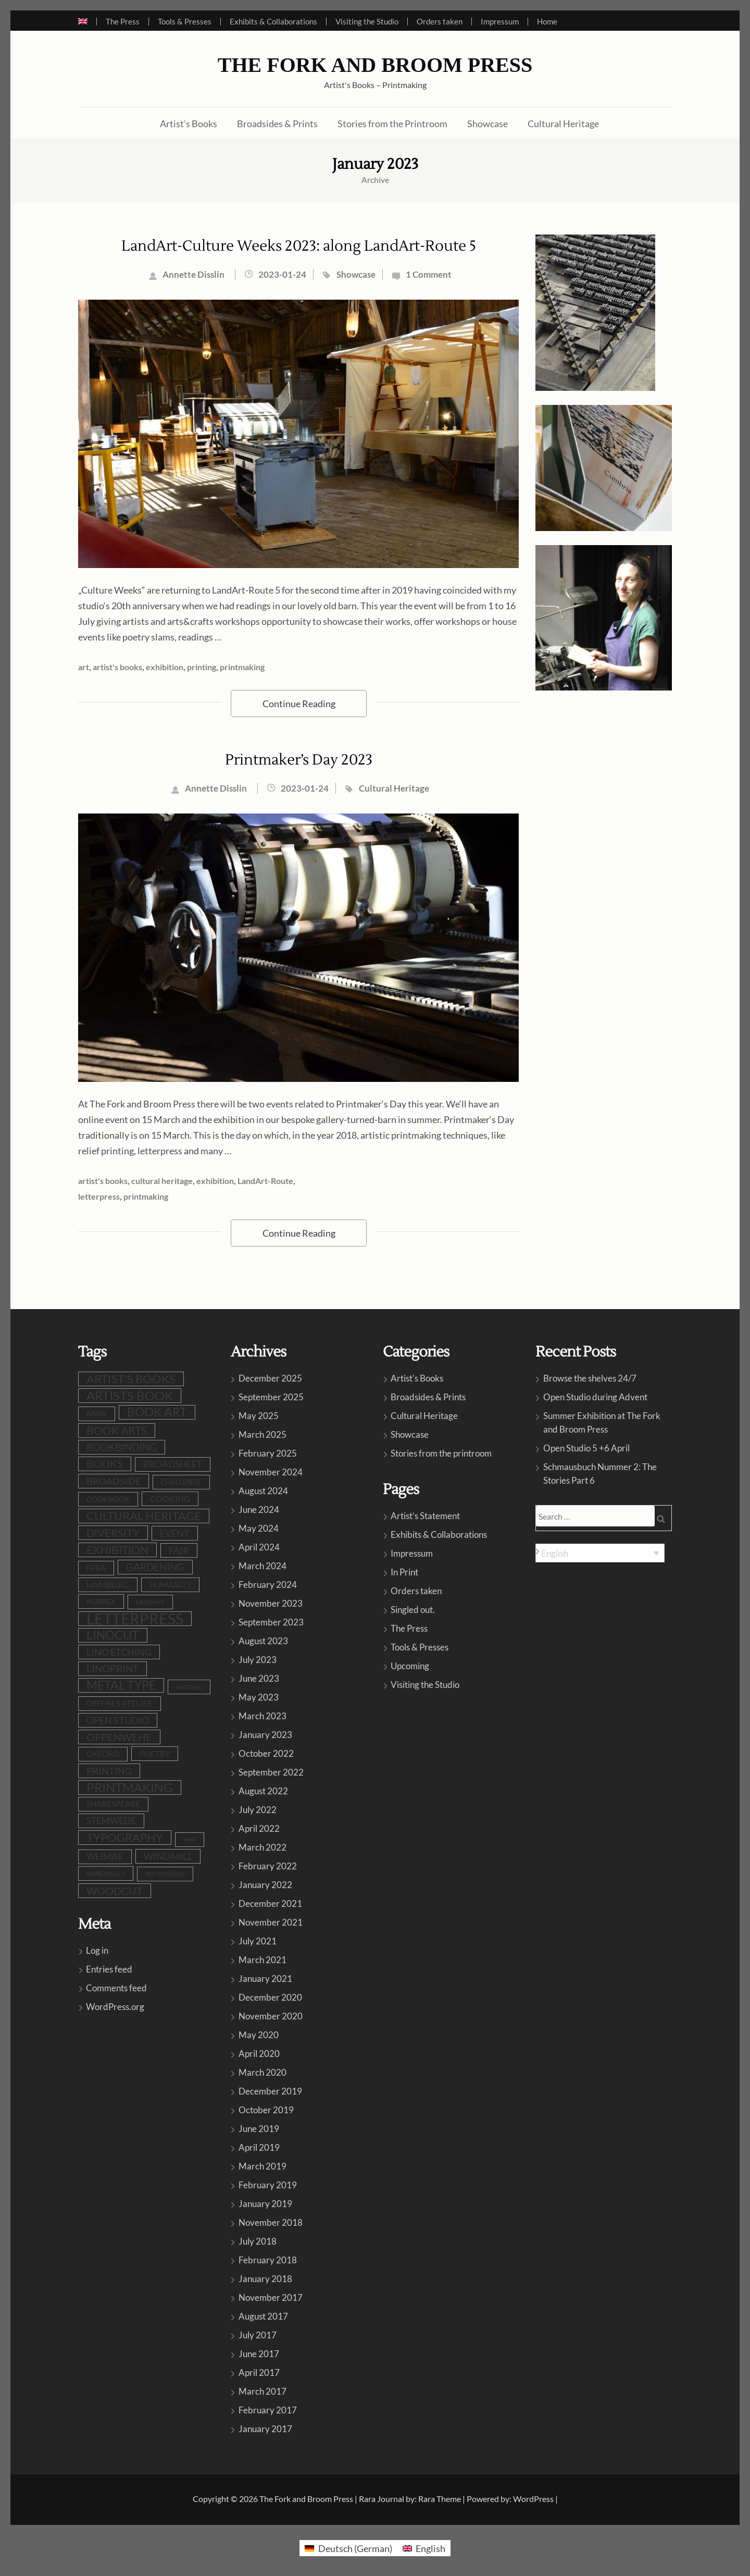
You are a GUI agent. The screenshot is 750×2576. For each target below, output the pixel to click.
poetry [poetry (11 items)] (155, 1753)
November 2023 (271, 1603)
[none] (600, 1553)
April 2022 (259, 1828)
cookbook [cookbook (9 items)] (108, 1499)
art (83, 667)
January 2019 (265, 2203)
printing (201, 667)
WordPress (533, 2499)
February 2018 (268, 2259)
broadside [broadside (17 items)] (113, 1481)
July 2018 (258, 2241)
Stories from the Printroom (392, 123)
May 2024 (259, 1528)
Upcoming (410, 1665)
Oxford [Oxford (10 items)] (102, 1753)
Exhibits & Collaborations (273, 22)
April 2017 (259, 2372)
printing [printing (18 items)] (109, 1771)
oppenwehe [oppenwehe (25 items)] (119, 1737)
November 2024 (271, 1471)
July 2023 (258, 1659)
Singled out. (413, 1609)
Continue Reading (298, 703)
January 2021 (265, 1978)
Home (547, 22)
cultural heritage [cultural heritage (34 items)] (143, 1516)
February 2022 (268, 1865)
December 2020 (270, 1997)
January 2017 (265, 2428)
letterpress (99, 1196)
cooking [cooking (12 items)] (170, 1498)
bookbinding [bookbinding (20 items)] (121, 1447)
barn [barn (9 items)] (96, 1413)
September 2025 (271, 1396)
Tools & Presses (184, 22)
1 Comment (429, 274)
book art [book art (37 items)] (157, 1412)
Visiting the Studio (366, 22)
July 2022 (258, 1809)
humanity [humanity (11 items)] (170, 1584)
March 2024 (262, 1565)
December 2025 (270, 1378)
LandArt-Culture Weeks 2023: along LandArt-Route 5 (298, 246)
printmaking (242, 667)
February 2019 (268, 2184)
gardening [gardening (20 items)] (155, 1567)
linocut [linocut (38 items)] (112, 1635)
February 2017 (268, 2410)
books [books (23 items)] (104, 1464)
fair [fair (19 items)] (179, 1550)
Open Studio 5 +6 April (586, 1448)
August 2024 (263, 1490)
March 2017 (262, 2391)
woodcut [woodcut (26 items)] (114, 1890)
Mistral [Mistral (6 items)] (189, 1687)
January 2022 (265, 1884)
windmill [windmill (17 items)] (168, 1856)
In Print (404, 1572)
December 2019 (270, 2091)
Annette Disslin (193, 274)
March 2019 (262, 2166)
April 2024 (259, 1547)
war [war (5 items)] (189, 1839)
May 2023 (259, 1697)
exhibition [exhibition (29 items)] (117, 1549)
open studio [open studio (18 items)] (117, 1720)
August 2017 (263, 2316)
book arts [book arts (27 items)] (116, 1430)
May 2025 (259, 1415)
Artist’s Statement (425, 1515)
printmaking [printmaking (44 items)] (129, 1787)
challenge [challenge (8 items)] (181, 1482)
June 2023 (259, 1678)
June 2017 (259, 2353)
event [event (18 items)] (175, 1533)
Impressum (500, 22)
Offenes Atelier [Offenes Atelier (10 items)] (119, 1703)
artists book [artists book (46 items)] (129, 1395)
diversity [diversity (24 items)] (113, 1532)
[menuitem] (87, 22)
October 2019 (266, 2109)
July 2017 (258, 2335)
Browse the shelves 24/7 (589, 1378)
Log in (97, 1950)
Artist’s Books (188, 123)
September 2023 (271, 1622)
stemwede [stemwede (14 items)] (111, 1821)
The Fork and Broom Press (375, 65)
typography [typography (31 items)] (124, 1837)
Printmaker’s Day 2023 (298, 759)
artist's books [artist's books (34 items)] (131, 1379)
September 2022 (271, 1772)
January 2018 (265, 2278)
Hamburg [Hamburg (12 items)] (107, 1584)
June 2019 (259, 2128)
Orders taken (440, 22)
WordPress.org (115, 2006)
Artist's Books (417, 1378)
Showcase (487, 123)
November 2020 (271, 2016)
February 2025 (268, 1453)
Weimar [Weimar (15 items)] (104, 1856)
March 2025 (262, 1434)
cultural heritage (162, 1181)
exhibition (164, 667)
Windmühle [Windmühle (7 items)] (165, 1874)
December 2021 (270, 1903)
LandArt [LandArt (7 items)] (150, 1602)
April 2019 (259, 2147)
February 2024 (268, 1584)
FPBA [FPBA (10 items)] (96, 1567)
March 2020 (262, 2072)
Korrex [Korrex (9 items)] (101, 1601)
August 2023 (263, 1640)
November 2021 (271, 1922)
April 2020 (259, 2053)
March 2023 (262, 1715)
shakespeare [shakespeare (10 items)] (113, 1803)
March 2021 (262, 1959)
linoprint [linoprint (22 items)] (112, 1668)
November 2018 (271, 2222)
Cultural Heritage (563, 123)
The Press (123, 22)
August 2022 (263, 1790)
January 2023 (265, 1734)
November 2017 (271, 2297)
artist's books (117, 667)
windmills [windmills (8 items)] (105, 1873)
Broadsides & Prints (277, 123)
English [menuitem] (554, 1553)
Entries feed (109, 1969)
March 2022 (262, 1847)
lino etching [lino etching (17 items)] (119, 1652)
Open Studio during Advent (595, 1396)
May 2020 (259, 2034)
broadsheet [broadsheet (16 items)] (172, 1464)
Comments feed (116, 1987)
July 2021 (258, 1941)
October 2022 (266, 1753)
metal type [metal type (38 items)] (121, 1685)
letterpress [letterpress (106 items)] (134, 1618)
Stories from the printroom (441, 1453)
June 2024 (259, 1509)
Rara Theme (439, 2499)
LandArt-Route (265, 1181)
